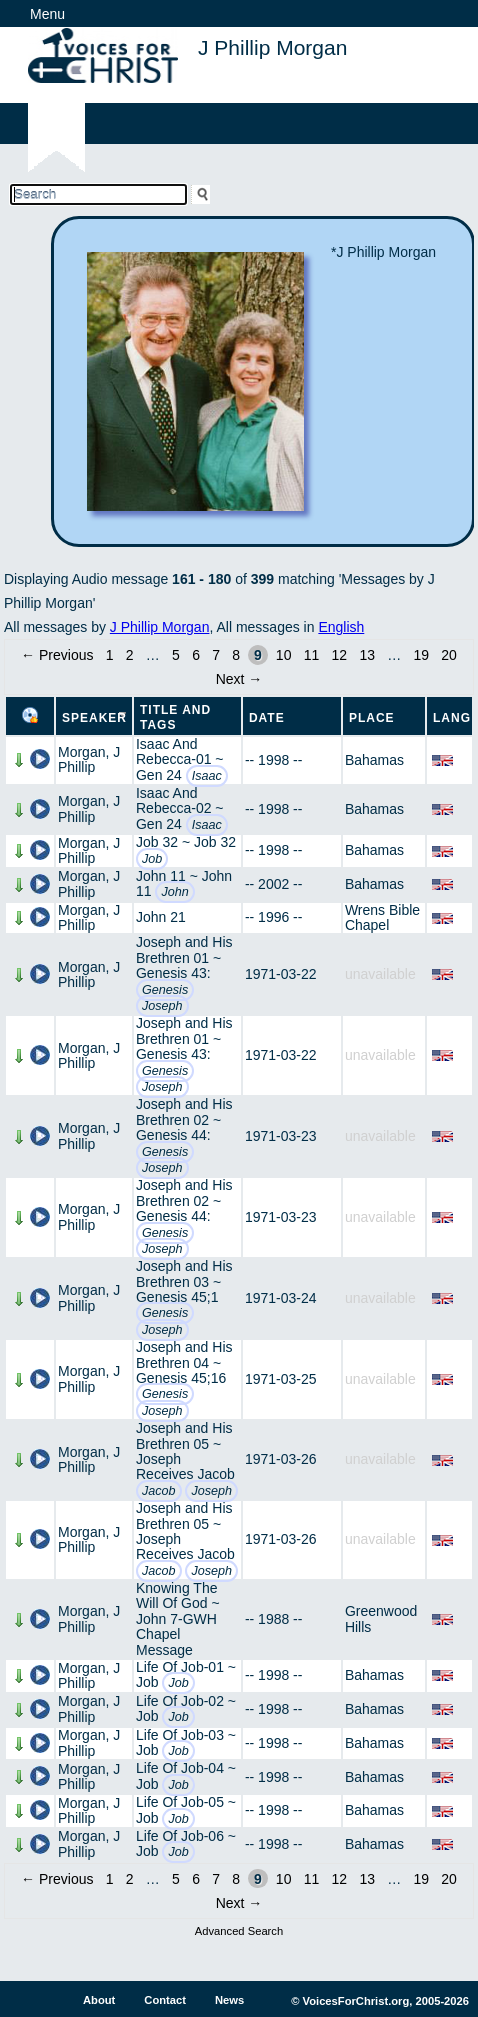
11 (312, 655)
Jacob (159, 1491)
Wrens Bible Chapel (382, 917)
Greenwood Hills (381, 1618)
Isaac (207, 776)
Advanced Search (239, 1931)
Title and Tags (175, 717)
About (99, 2000)
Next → (239, 679)
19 (421, 655)
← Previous (57, 655)
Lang (452, 718)
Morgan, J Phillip (89, 759)
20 (449, 655)
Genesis (165, 990)
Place (372, 718)
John (174, 892)
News (229, 2000)
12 (340, 655)
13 (367, 655)
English (341, 627)
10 (284, 655)
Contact (165, 2000)
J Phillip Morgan (160, 627)
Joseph (162, 1006)
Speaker (94, 718)
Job (152, 859)
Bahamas (374, 760)
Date (267, 718)
